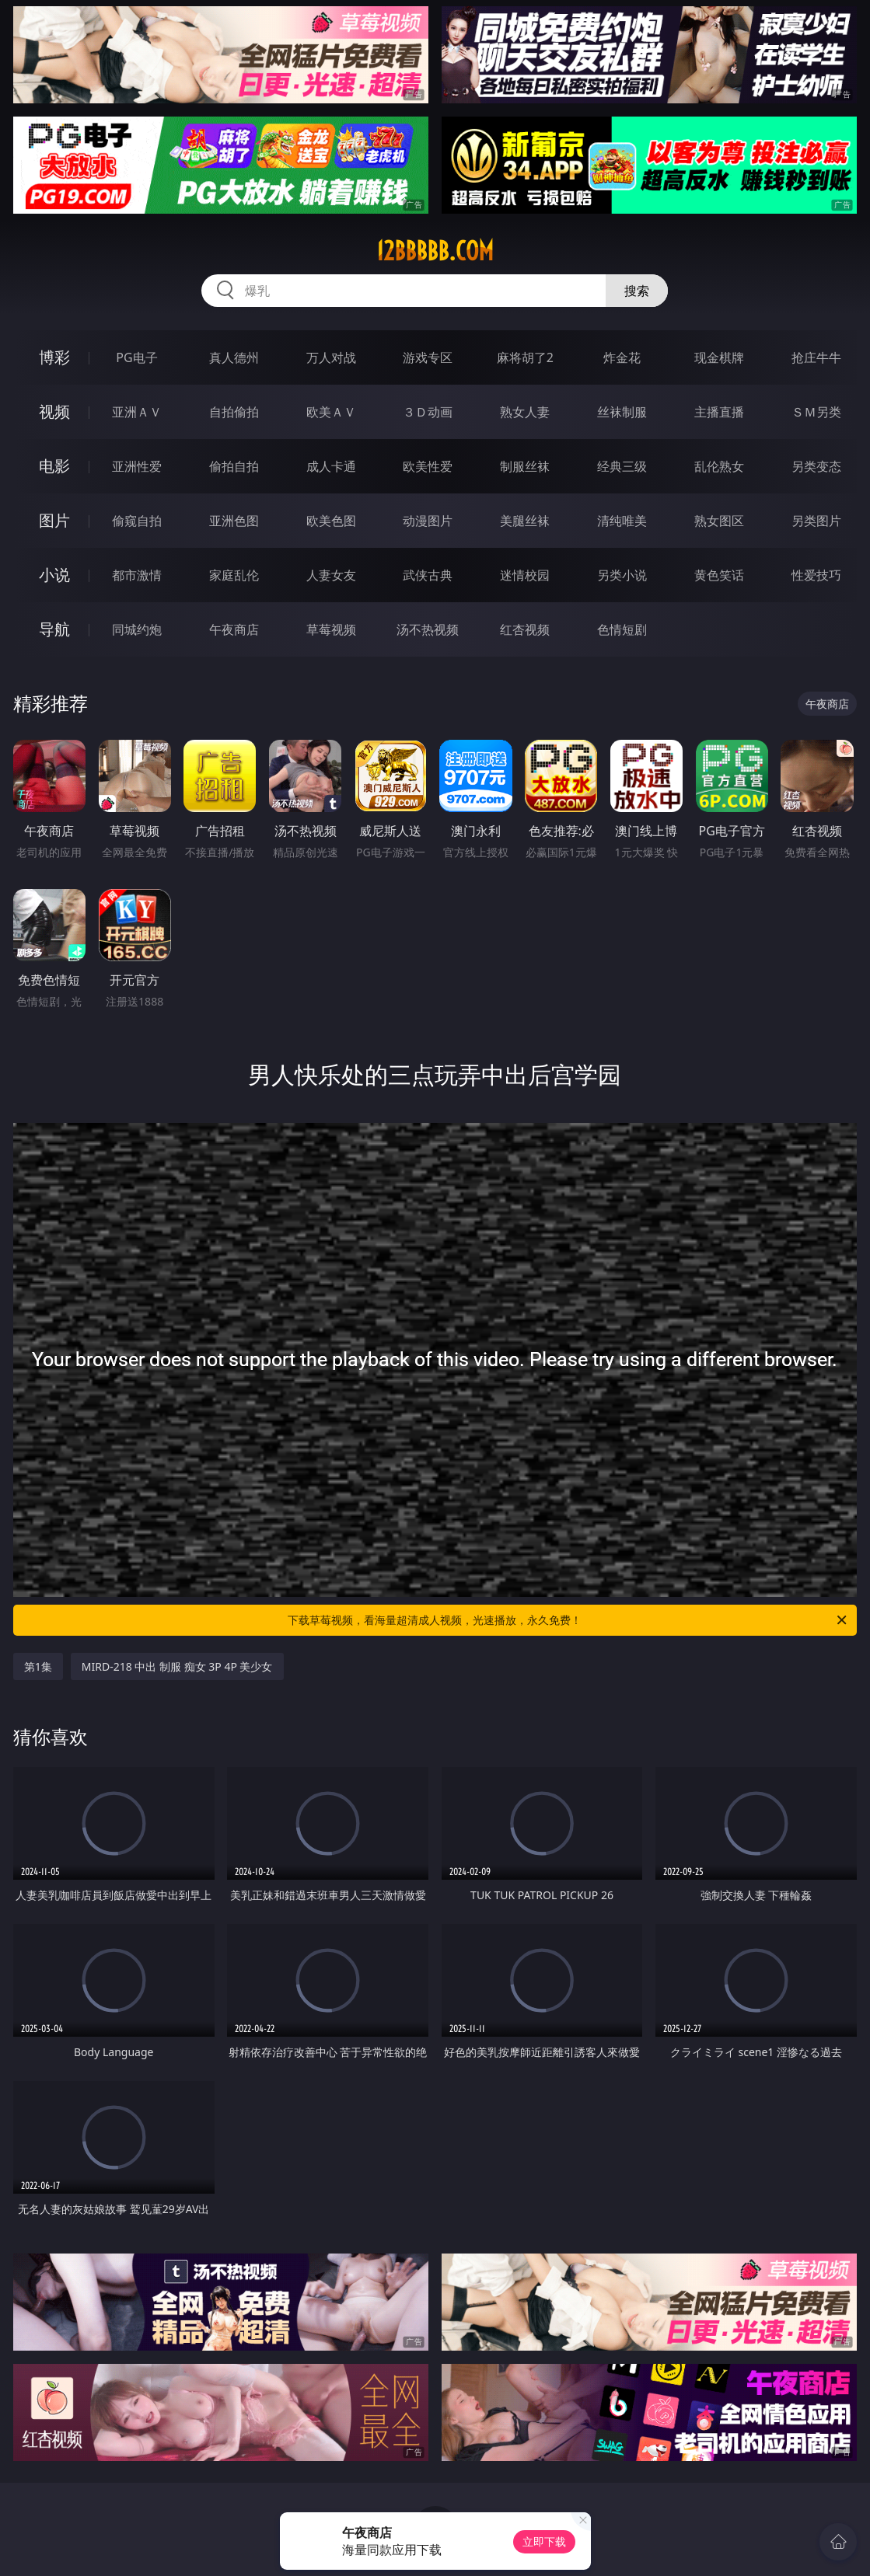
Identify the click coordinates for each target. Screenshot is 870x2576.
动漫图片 (427, 520)
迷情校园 (525, 575)
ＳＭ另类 (816, 411)
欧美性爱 (427, 466)
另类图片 (816, 520)
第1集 (38, 1666)
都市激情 (137, 575)
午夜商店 (234, 629)
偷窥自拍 (137, 520)
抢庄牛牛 (816, 357)
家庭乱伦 (234, 575)
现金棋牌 (719, 357)
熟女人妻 (525, 411)
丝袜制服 (622, 411)
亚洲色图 (234, 520)
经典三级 (622, 466)
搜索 (636, 290)
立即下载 (544, 2541)
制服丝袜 (525, 466)
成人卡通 (331, 466)
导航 (54, 629)
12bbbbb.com (435, 251)
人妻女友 (331, 575)
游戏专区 (427, 357)
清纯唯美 (622, 520)
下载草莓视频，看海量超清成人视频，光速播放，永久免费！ (568, 1620)
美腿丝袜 (525, 520)
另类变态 (816, 466)
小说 (54, 574)
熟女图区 (719, 520)
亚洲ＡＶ (137, 411)
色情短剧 (622, 629)
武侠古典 (427, 575)
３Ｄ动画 (427, 411)
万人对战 (331, 357)
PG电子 (136, 357)
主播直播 (719, 411)
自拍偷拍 (234, 411)
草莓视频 (331, 629)
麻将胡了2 (525, 357)
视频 (54, 411)
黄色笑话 (719, 575)
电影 (54, 465)
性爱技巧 (816, 575)
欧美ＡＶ (331, 411)
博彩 (54, 357)
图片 (54, 520)
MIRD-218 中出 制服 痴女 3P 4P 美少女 (177, 1666)
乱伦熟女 (719, 466)
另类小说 (622, 575)
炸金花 (622, 357)
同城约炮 (137, 629)
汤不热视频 (428, 629)
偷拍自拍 (234, 466)
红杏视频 (525, 629)
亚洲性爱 (137, 466)
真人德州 (234, 357)
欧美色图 (331, 520)
